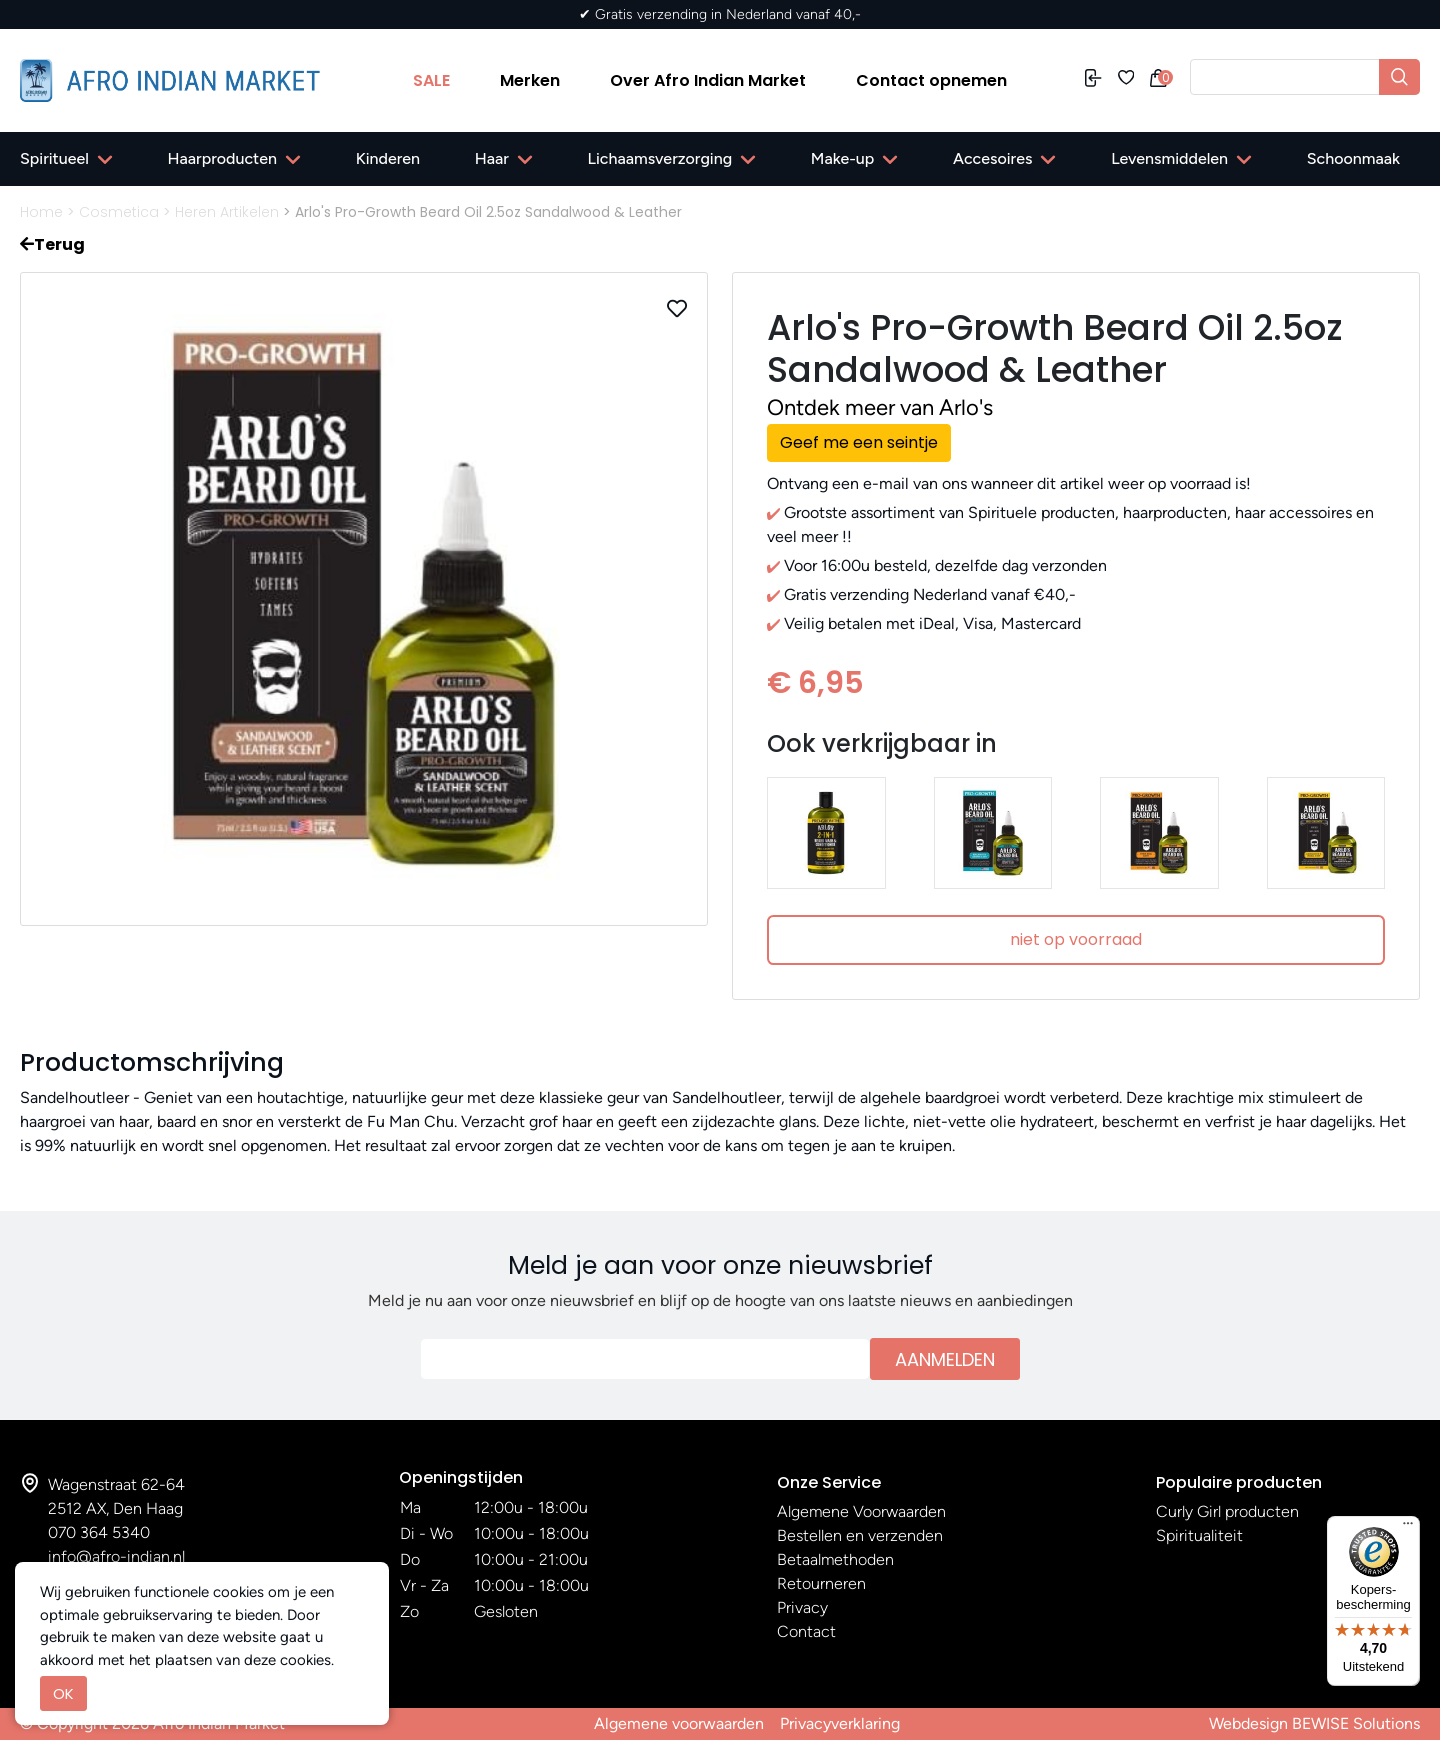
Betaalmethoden (835, 1559)
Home (41, 212)
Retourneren (821, 1583)
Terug (52, 244)
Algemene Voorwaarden (861, 1511)
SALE (431, 80)
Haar (492, 158)
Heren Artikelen (227, 212)
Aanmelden (945, 1359)
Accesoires (992, 158)
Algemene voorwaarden (679, 1723)
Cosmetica (119, 212)
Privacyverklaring (840, 1723)
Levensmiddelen (1169, 158)
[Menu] (1408, 1528)
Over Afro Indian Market (708, 80)
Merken (530, 80)
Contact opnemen (931, 80)
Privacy (802, 1607)
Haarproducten (222, 158)
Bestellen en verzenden (860, 1535)
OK (63, 1693)
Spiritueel (54, 158)
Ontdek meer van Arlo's (880, 407)
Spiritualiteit (1199, 1535)
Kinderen (388, 158)
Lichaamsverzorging (660, 158)
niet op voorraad (1076, 939)
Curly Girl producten (1227, 1511)
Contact (806, 1631)
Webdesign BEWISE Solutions (1314, 1723)
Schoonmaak (1353, 158)
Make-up (842, 158)
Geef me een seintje (859, 442)
